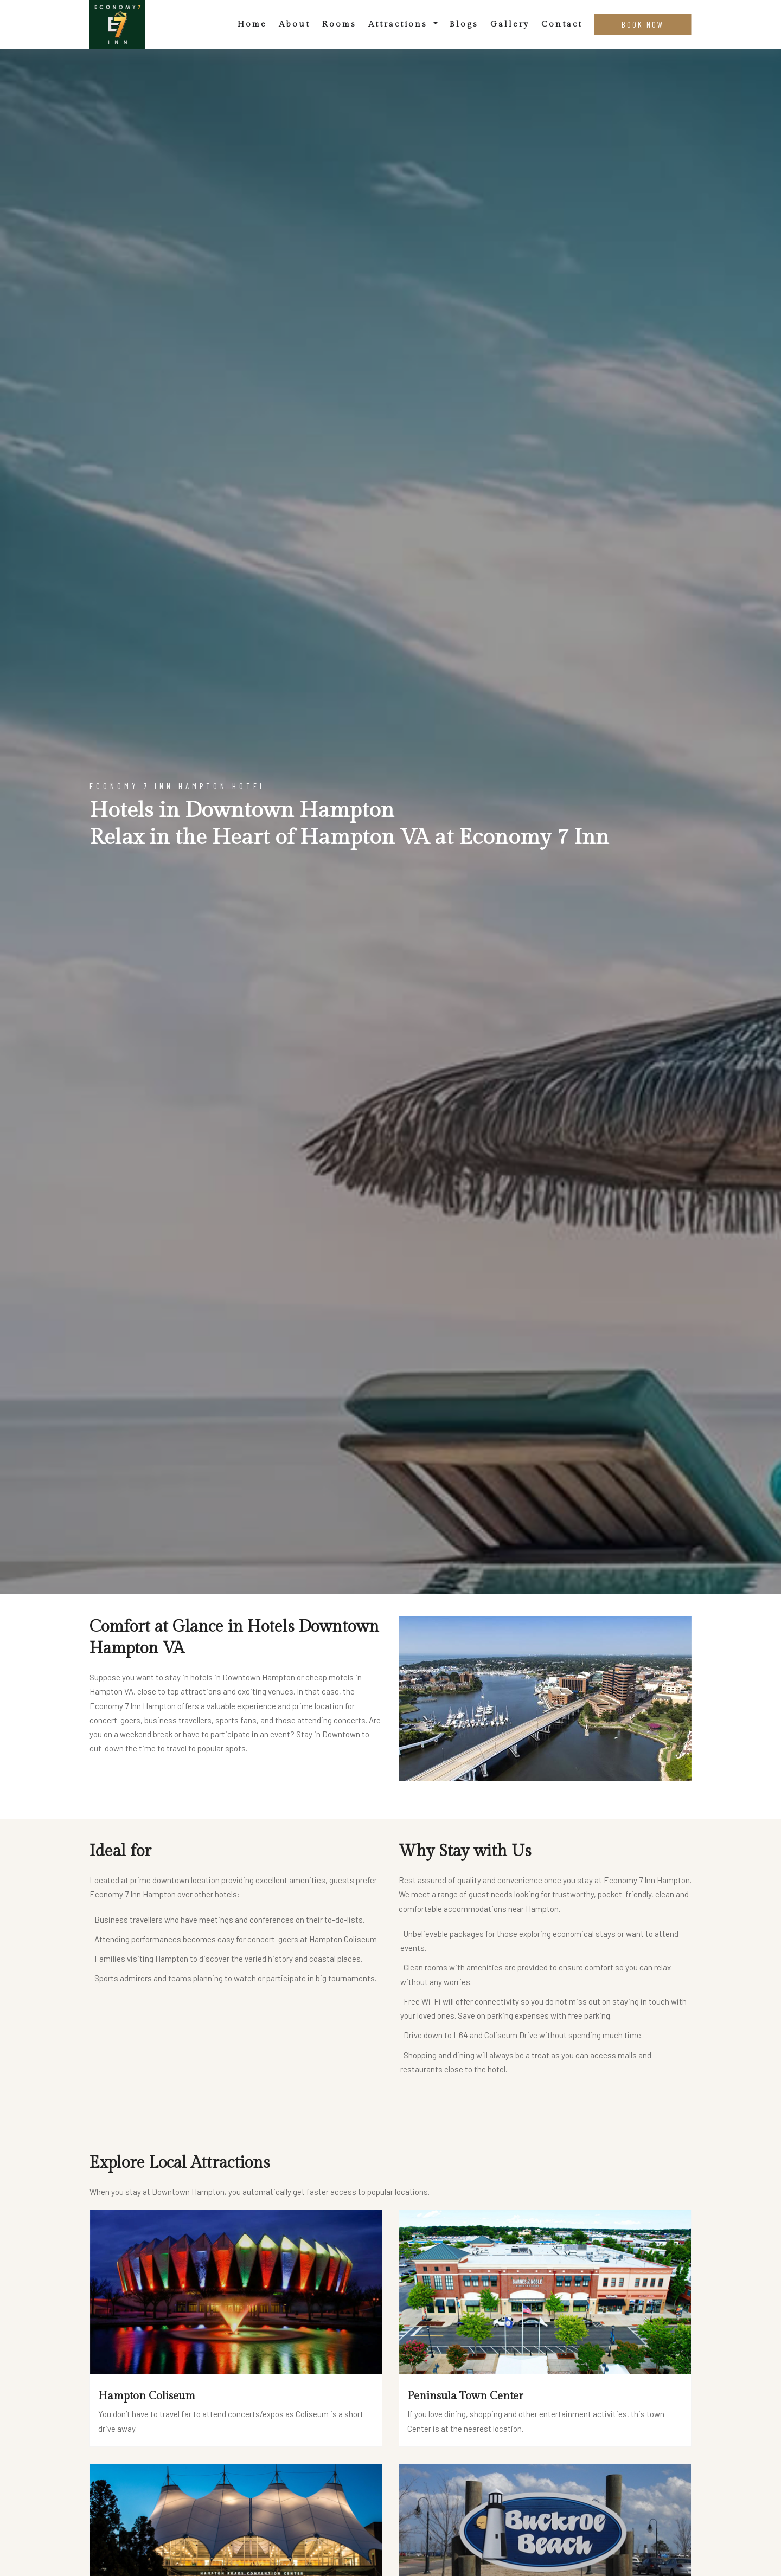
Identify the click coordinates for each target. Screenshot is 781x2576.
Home (252, 24)
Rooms (339, 24)
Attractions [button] (399, 24)
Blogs (464, 24)
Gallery (509, 24)
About (294, 24)
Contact (561, 24)
